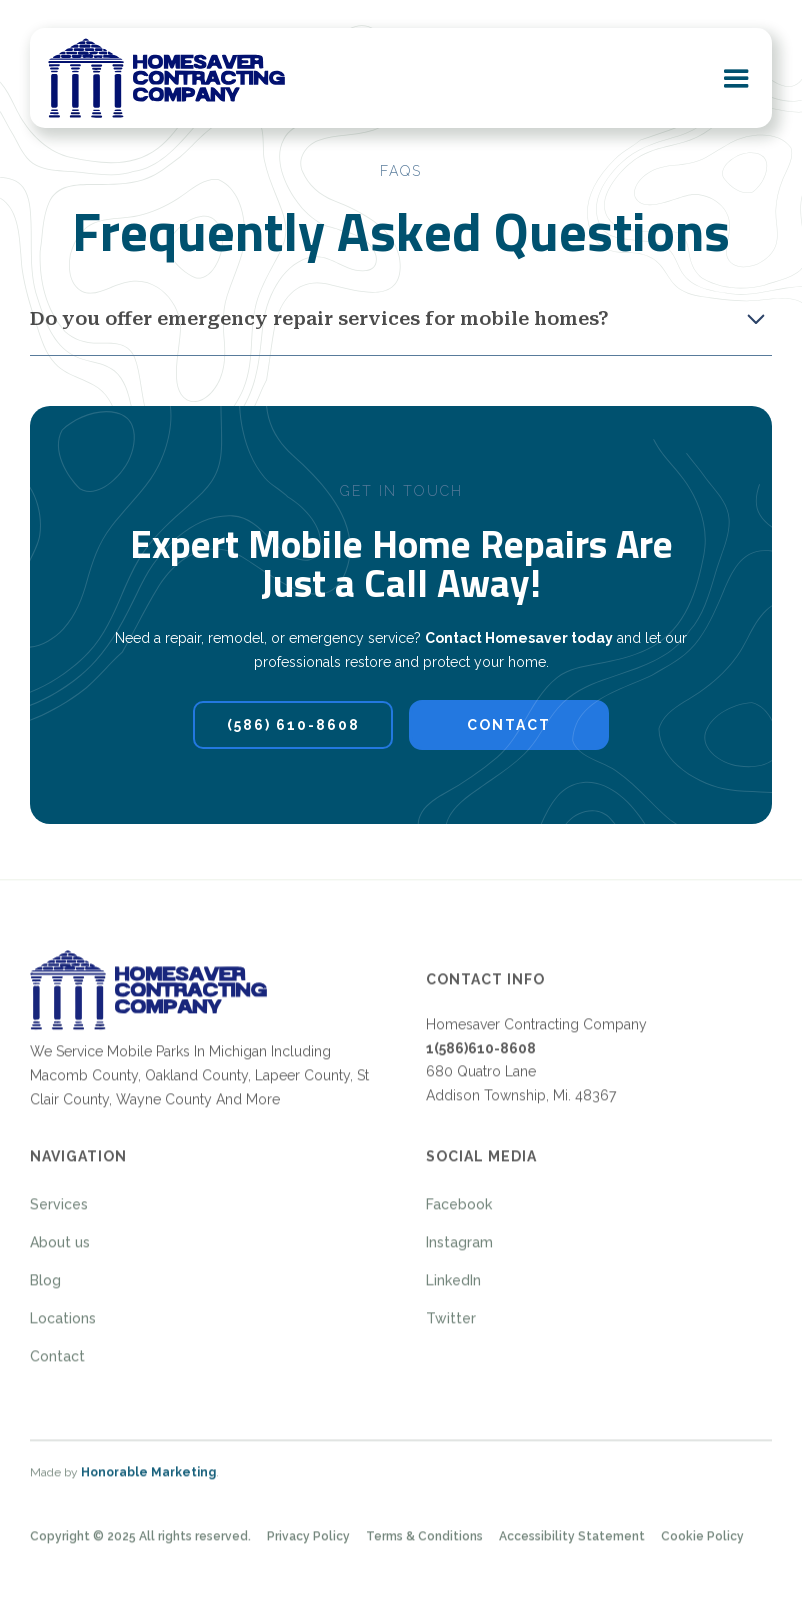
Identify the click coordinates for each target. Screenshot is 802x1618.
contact (509, 724)
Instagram (459, 1251)
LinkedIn (453, 1289)
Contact (57, 1365)
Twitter (451, 1327)
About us (60, 1251)
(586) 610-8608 (293, 724)
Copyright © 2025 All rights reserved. (140, 1545)
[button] (736, 78)
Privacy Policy (308, 1545)
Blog (45, 1289)
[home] (166, 78)
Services (59, 1213)
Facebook (459, 1213)
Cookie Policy (702, 1545)
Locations (63, 1327)
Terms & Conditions (424, 1545)
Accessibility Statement (572, 1545)
